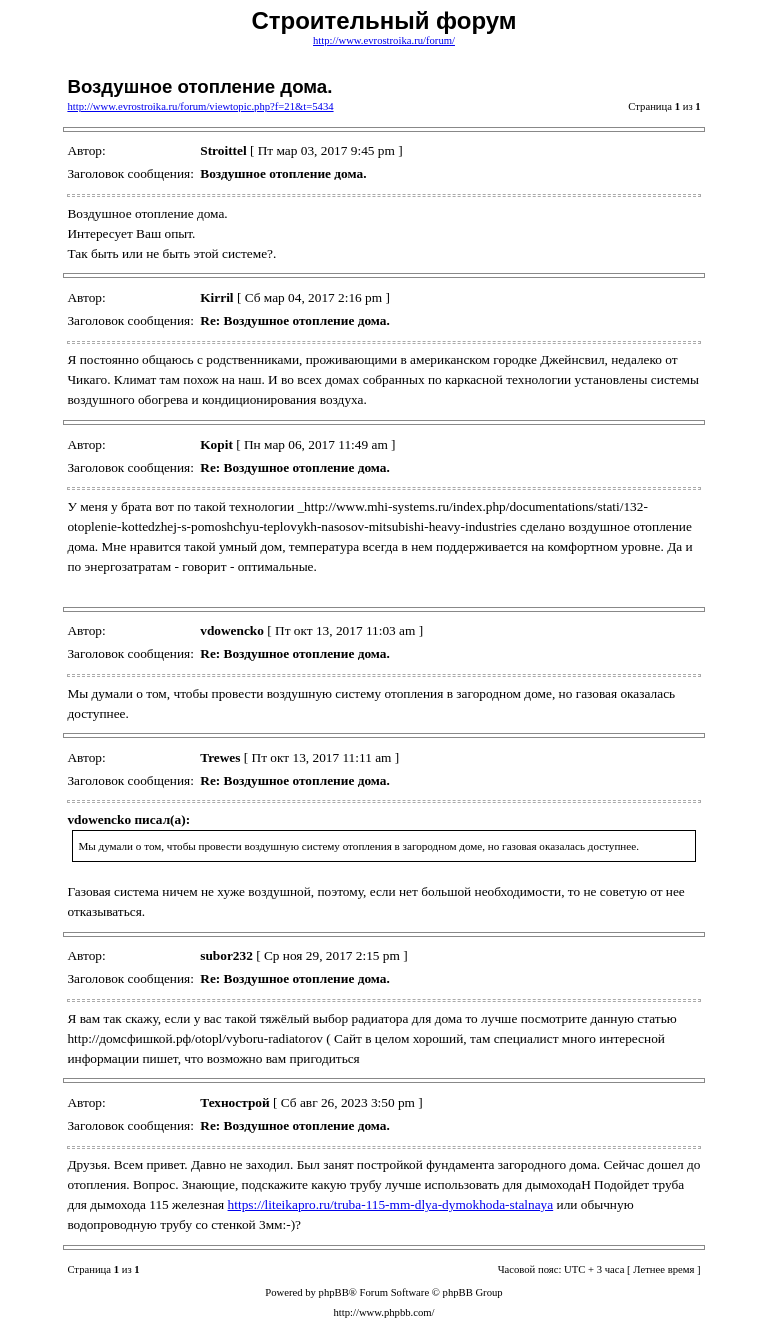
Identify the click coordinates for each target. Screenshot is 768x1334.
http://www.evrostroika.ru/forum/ (384, 40)
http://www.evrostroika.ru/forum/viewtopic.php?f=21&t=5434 (200, 106)
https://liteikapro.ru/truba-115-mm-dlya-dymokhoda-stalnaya (391, 1204)
